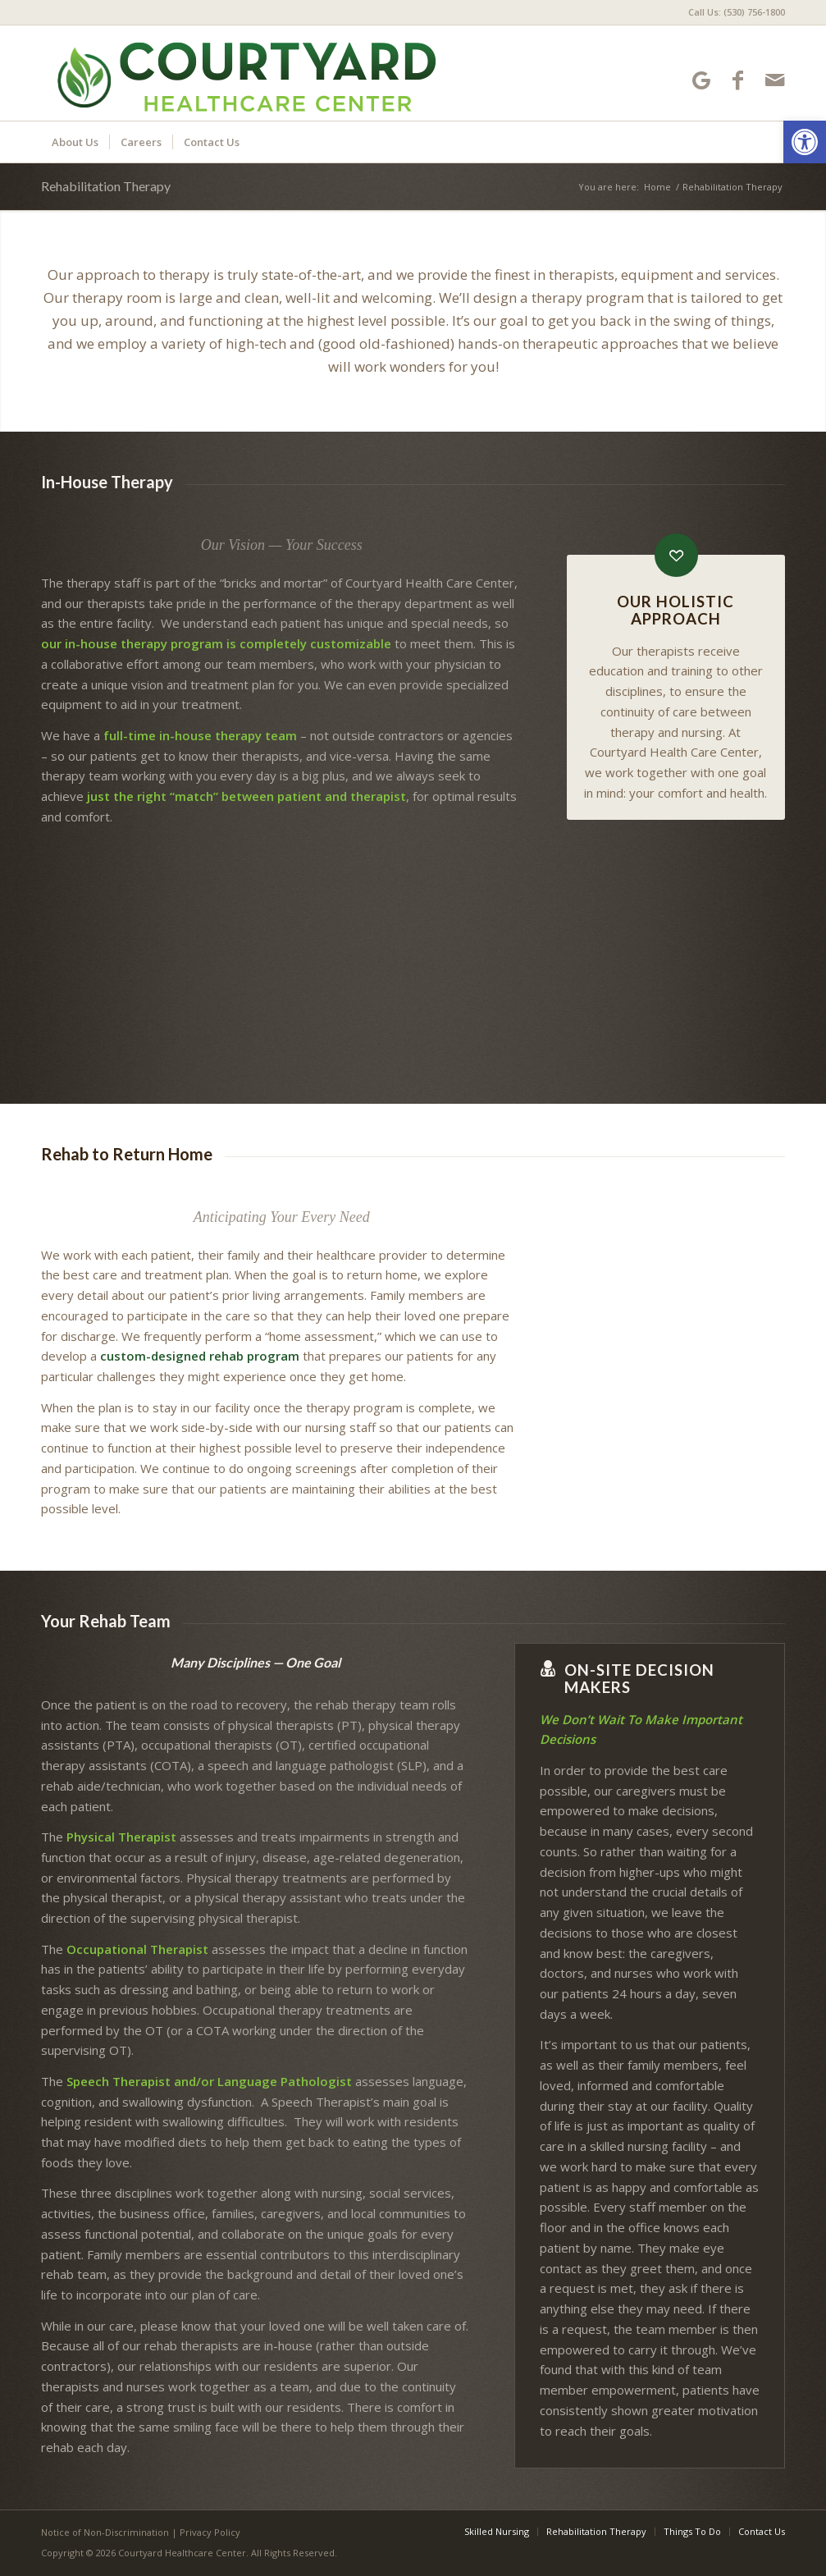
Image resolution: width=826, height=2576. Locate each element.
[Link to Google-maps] (700, 80)
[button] (804, 142)
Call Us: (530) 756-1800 (736, 12)
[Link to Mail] (774, 80)
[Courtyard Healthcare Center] (241, 73)
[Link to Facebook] (737, 80)
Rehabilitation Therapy (106, 186)
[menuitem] (732, 12)
